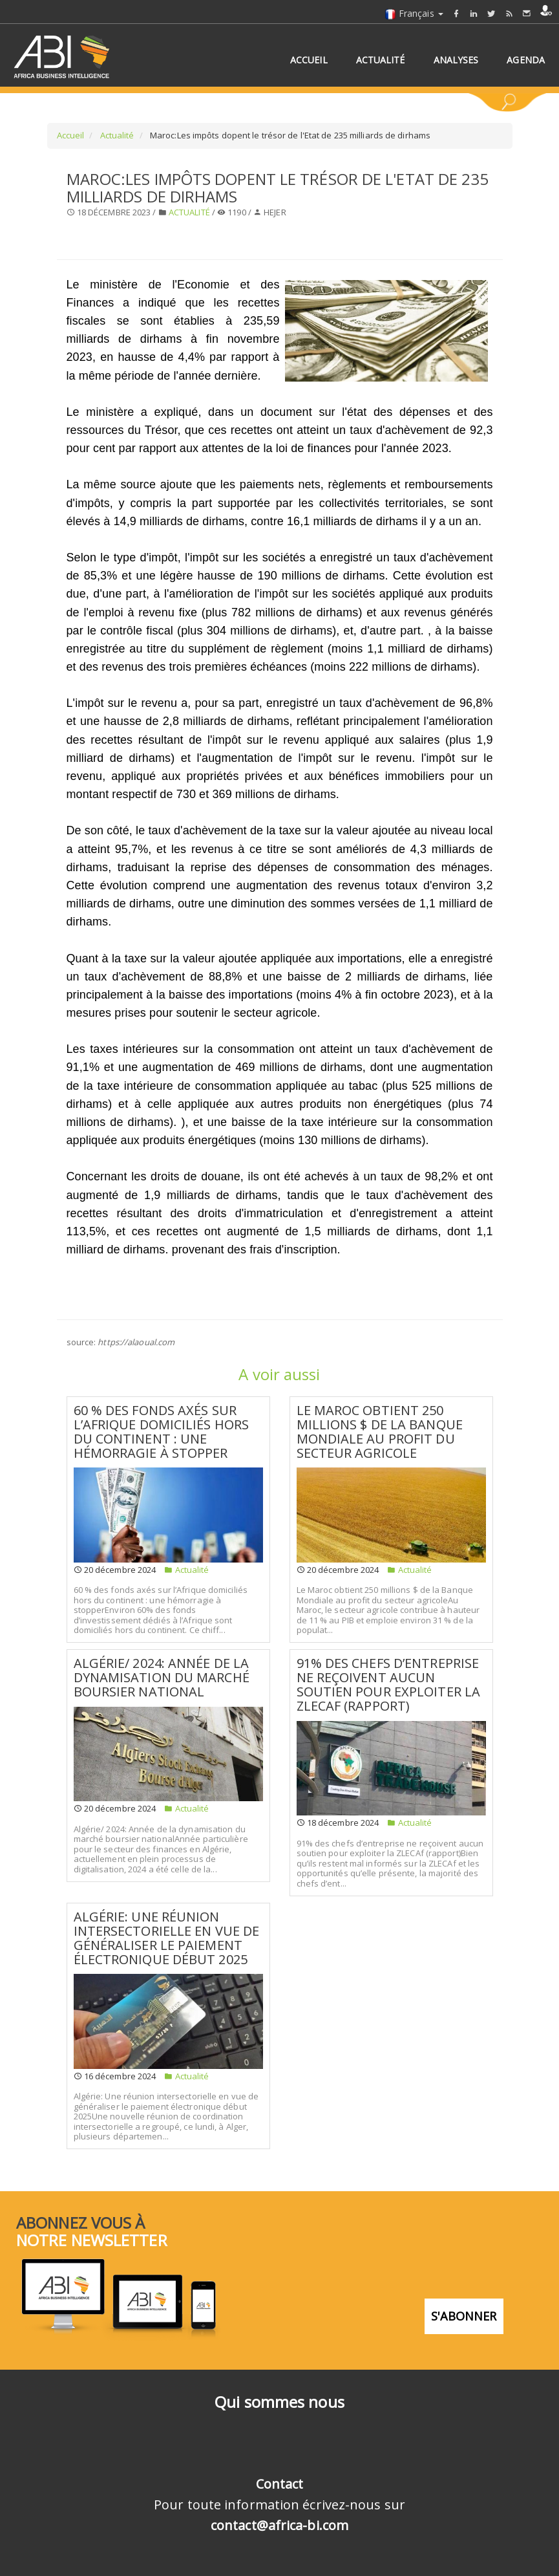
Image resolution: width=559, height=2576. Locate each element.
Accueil (71, 135)
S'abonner (464, 2315)
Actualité (116, 135)
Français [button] (414, 13)
